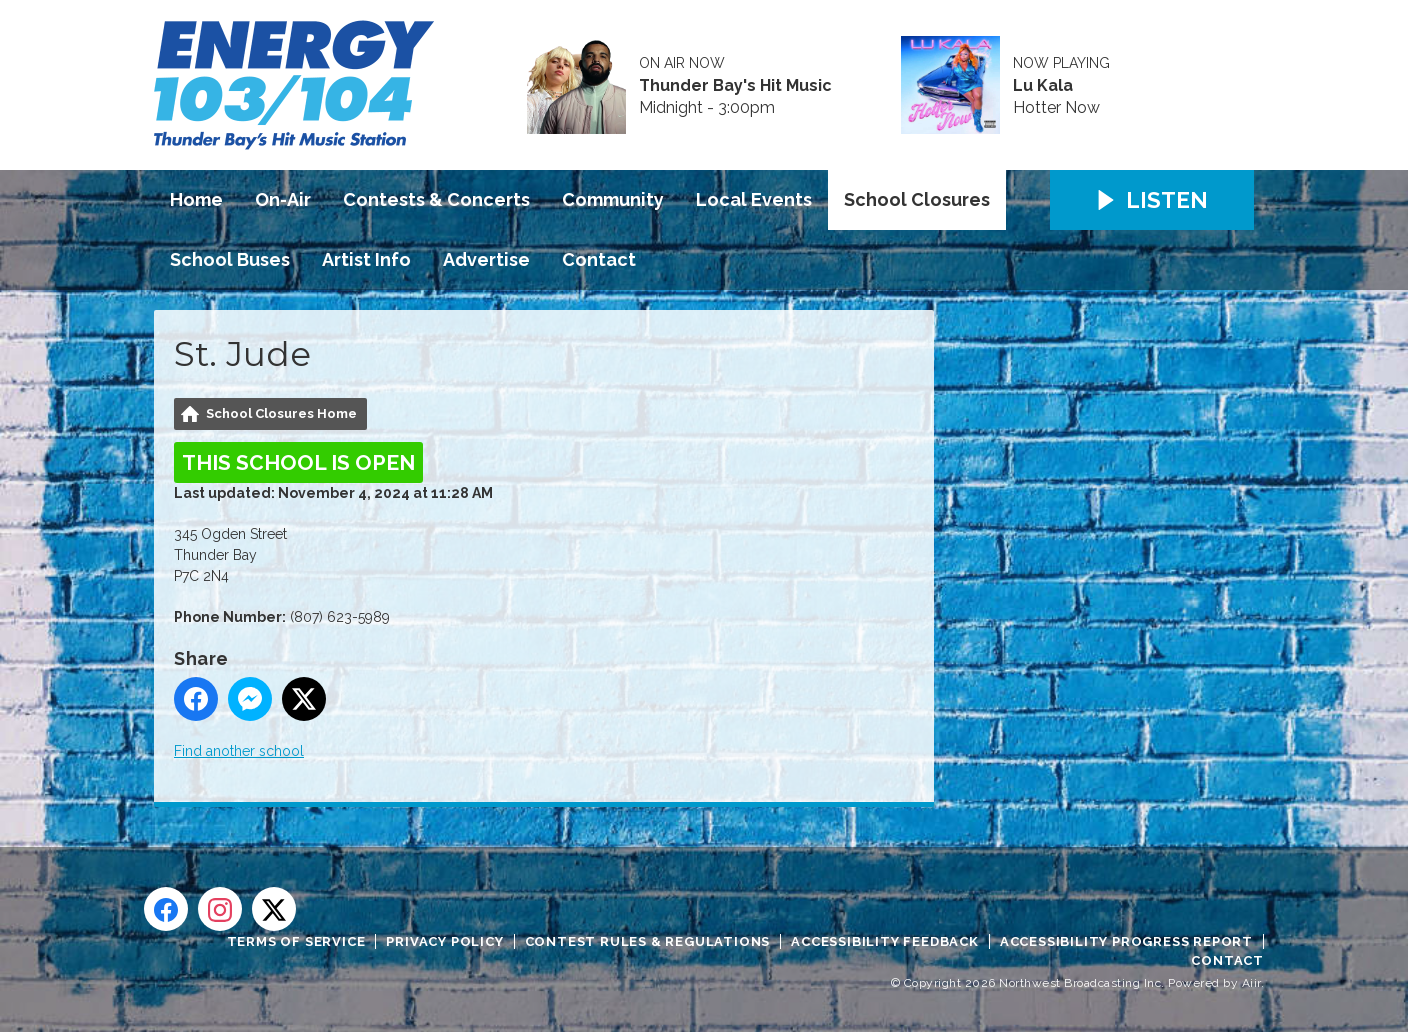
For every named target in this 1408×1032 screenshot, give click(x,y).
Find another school (239, 751)
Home (196, 199)
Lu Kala (1043, 86)
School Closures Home (281, 413)
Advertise (486, 259)
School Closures (917, 199)
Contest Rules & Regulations (648, 941)
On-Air (283, 199)
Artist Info (366, 259)
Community (613, 199)
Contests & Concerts (436, 199)
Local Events (754, 199)
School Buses (230, 259)
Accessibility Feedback (885, 941)
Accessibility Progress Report (1126, 941)
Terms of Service (296, 941)
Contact (599, 259)
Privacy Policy (444, 941)
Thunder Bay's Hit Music (735, 86)
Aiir (1251, 983)
